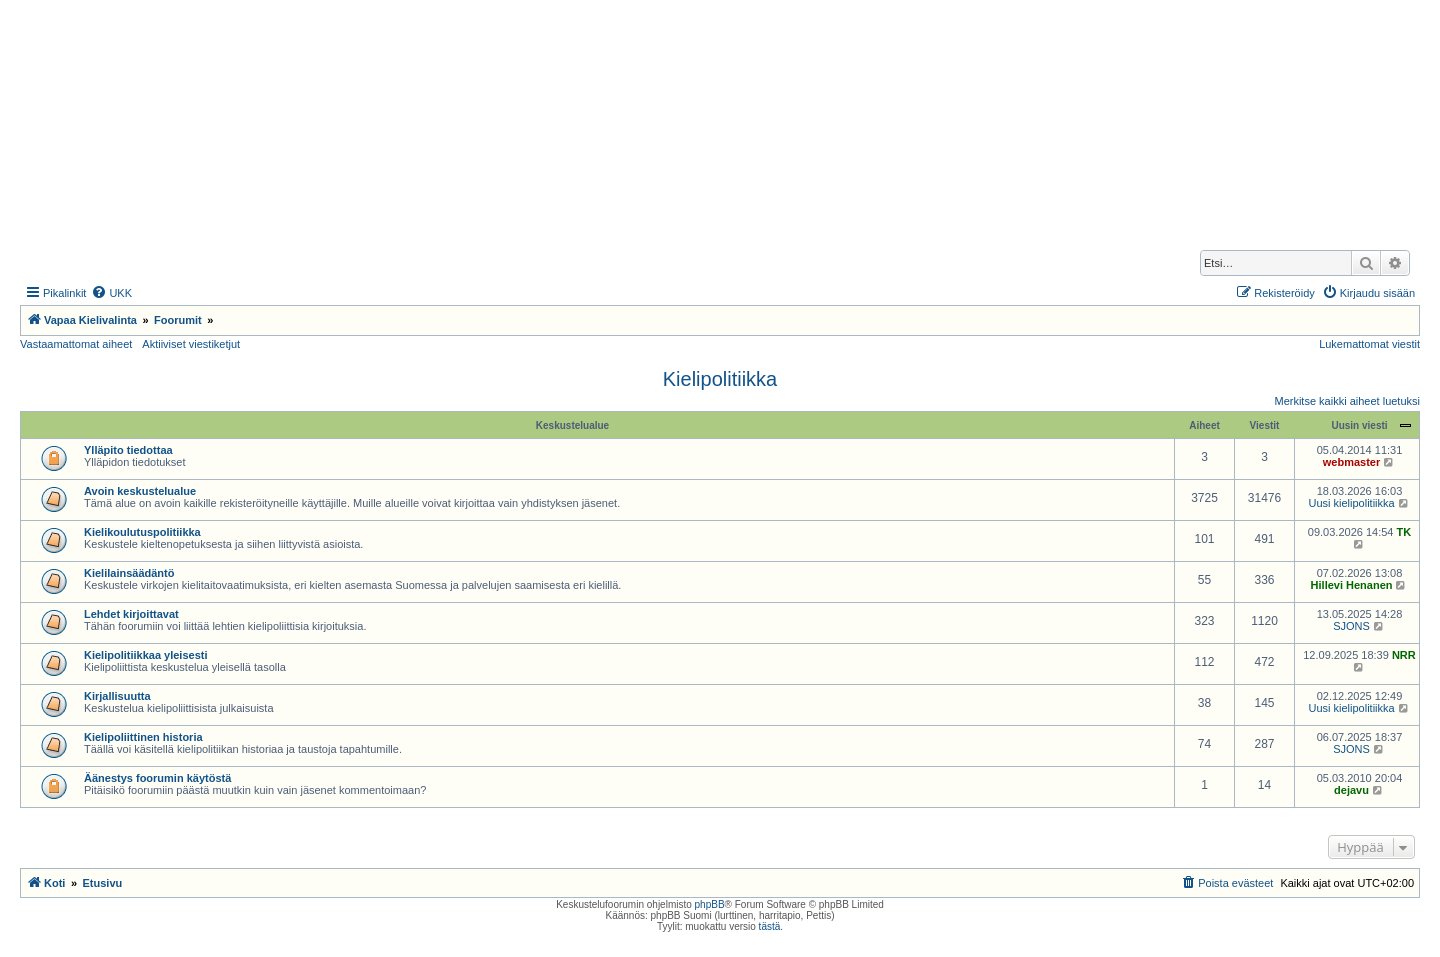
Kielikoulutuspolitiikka (142, 532)
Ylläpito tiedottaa (128, 450)
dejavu (1351, 790)
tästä (770, 926)
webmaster (1351, 462)
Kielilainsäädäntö (129, 573)
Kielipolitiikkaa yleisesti (146, 655)
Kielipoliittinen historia (143, 737)
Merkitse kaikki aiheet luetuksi (1347, 401)
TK (1404, 532)
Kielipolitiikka (720, 379)
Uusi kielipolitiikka (1351, 503)
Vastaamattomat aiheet (76, 344)
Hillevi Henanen (1352, 585)
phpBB (710, 904)
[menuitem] (111, 293)
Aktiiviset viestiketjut (191, 344)
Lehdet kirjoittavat (131, 614)
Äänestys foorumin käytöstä (157, 778)
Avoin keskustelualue (140, 491)
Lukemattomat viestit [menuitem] (1369, 344)
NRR (1404, 655)
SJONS (1351, 626)
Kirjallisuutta (117, 696)
